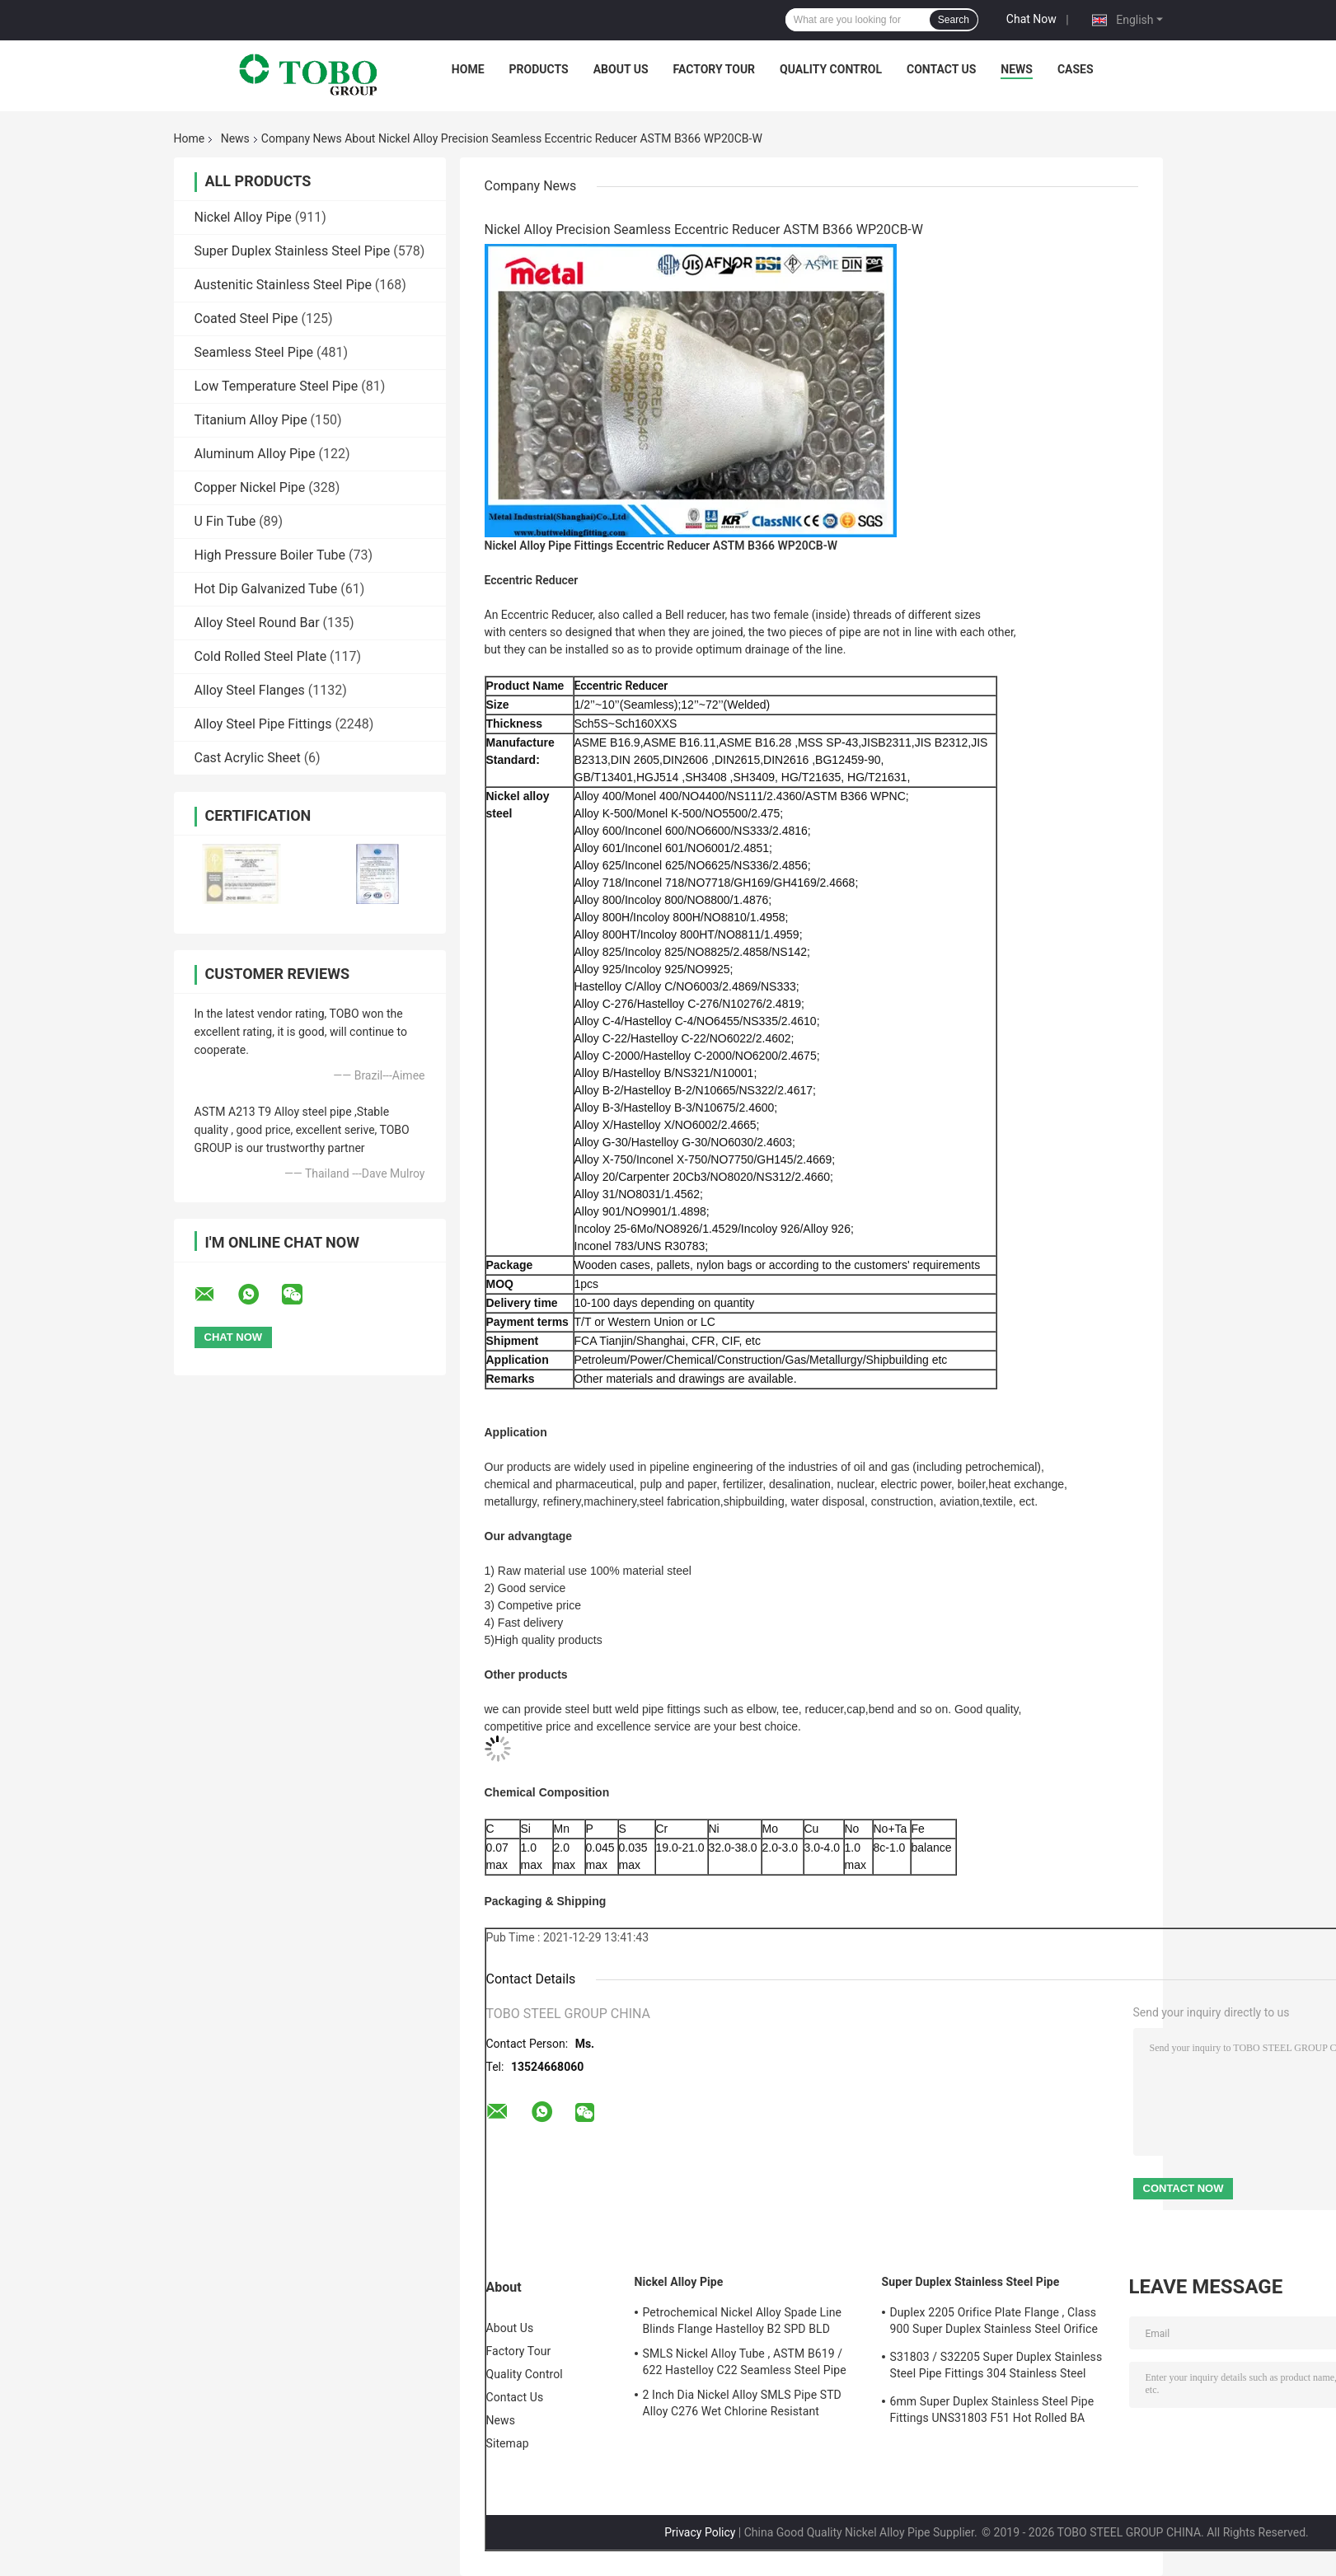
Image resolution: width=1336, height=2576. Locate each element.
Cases (1075, 69)
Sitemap (507, 2443)
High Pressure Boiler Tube (270, 555)
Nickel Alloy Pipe (243, 217)
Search (953, 20)
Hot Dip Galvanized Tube (266, 589)
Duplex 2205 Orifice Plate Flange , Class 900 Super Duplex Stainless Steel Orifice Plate (994, 2323)
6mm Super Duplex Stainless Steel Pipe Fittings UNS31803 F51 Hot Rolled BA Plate (992, 2412)
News (1017, 69)
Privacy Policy (699, 2532)
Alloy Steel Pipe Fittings (263, 724)
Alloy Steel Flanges (250, 690)
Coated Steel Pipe (246, 318)
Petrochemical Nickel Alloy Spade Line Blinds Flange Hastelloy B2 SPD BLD (742, 2320)
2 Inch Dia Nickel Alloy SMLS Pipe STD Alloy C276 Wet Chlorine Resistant (742, 2403)
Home (468, 69)
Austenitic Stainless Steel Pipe (283, 285)
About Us (621, 69)
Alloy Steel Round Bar (257, 622)
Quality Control (831, 69)
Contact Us (941, 69)
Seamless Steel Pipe (254, 352)
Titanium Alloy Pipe (251, 420)
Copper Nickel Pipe (250, 487)
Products (539, 69)
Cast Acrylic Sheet (248, 758)
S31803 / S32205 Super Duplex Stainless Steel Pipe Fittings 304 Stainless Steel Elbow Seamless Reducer (996, 2367)
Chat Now (1031, 19)
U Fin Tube (225, 521)
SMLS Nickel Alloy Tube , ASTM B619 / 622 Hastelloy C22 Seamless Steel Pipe (744, 2362)
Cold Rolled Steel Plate (261, 656)
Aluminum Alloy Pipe (255, 453)
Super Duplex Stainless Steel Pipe (293, 251)
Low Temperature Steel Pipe (277, 386)
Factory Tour (714, 69)
